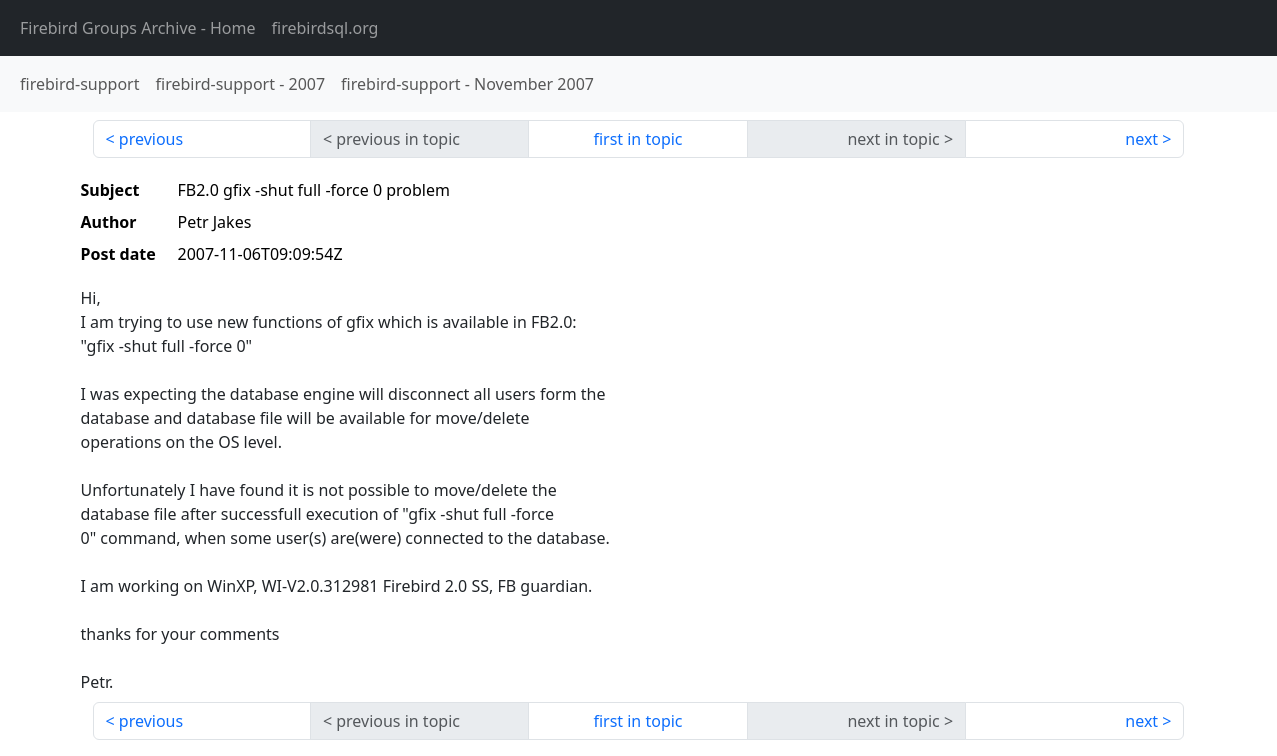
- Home (138, 28)
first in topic (637, 139)
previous (151, 139)
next (1141, 139)
